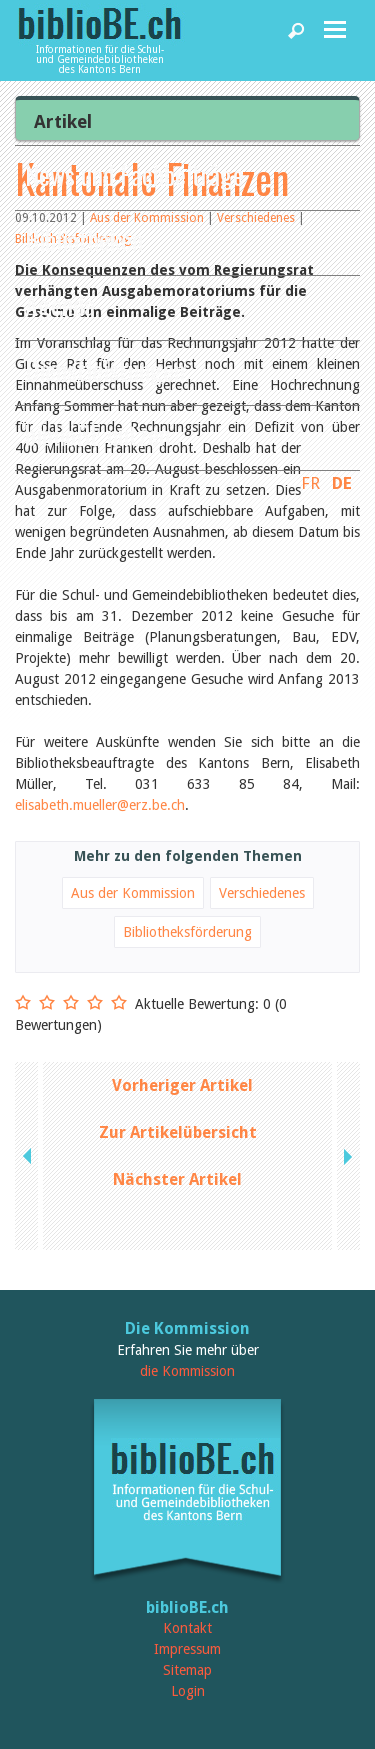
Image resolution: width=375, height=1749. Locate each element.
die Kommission (187, 1371)
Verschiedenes (262, 893)
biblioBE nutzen (97, 434)
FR (310, 483)
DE (342, 483)
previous (29, 1156)
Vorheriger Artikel (182, 1085)
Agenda (60, 304)
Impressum (187, 1649)
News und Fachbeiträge (134, 174)
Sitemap (187, 1670)
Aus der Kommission (133, 893)
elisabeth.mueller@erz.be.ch (100, 805)
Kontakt (187, 1628)
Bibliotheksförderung (187, 932)
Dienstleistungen (105, 369)
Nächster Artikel (177, 1179)
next (346, 1156)
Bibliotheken (84, 239)
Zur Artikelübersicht (178, 1132)
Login (188, 1691)
